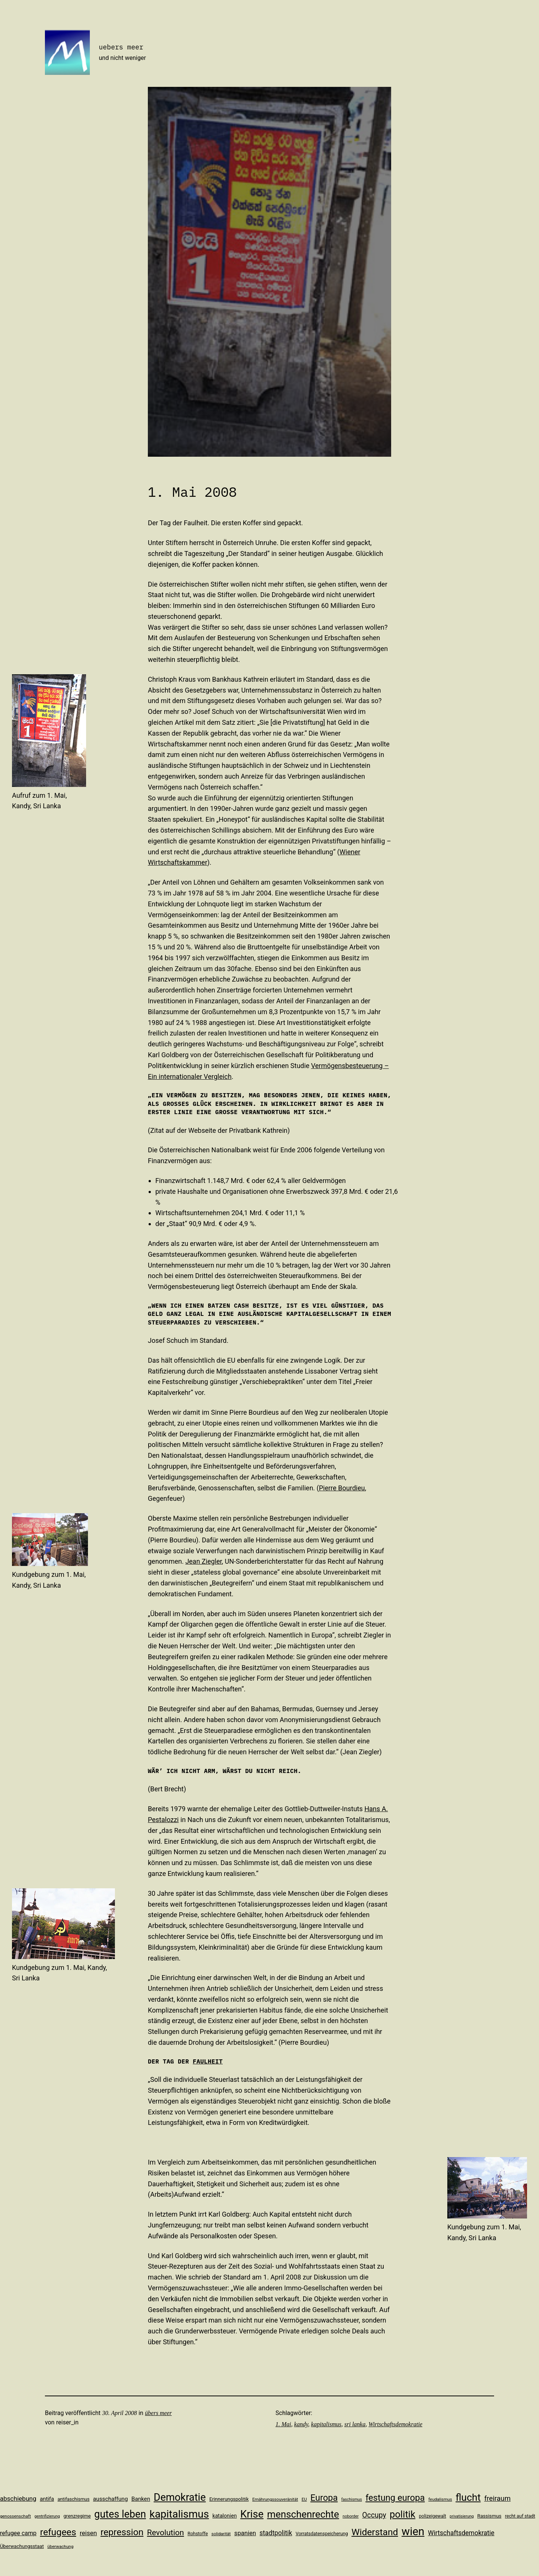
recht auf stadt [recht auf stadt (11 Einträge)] (520, 2516)
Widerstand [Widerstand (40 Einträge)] (374, 2532)
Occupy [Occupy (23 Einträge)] (374, 2515)
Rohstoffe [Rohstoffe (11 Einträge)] (198, 2533)
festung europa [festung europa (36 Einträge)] (395, 2498)
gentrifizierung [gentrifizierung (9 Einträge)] (47, 2516)
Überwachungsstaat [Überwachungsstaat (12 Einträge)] (22, 2546)
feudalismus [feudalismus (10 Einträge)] (440, 2499)
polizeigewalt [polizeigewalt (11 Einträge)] (432, 2516)
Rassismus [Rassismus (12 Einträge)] (489, 2516)
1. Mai (283, 2424)
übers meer (158, 2413)
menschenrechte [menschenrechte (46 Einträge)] (303, 2514)
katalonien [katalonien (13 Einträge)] (225, 2516)
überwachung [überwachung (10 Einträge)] (61, 2546)
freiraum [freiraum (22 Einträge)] (497, 2498)
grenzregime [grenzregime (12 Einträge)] (77, 2516)
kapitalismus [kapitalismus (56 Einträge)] (179, 2514)
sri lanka (354, 2424)
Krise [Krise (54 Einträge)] (252, 2514)
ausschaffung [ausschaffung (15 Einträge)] (110, 2499)
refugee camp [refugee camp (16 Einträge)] (18, 2533)
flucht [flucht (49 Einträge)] (468, 2497)
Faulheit (208, 2061)
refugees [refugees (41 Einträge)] (58, 2532)
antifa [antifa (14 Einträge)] (47, 2499)
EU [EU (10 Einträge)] (304, 2499)
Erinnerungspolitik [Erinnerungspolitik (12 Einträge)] (229, 2499)
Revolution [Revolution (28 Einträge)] (165, 2532)
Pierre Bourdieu (342, 1488)
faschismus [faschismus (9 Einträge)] (351, 2499)
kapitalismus (326, 2424)
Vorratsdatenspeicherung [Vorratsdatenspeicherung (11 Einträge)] (322, 2533)
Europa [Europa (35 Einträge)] (324, 2498)
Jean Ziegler (203, 1561)
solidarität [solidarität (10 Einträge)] (221, 2533)
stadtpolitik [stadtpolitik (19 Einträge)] (275, 2533)
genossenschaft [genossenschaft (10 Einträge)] (15, 2516)
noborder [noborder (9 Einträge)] (350, 2516)
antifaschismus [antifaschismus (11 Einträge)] (73, 2499)
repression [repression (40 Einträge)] (121, 2532)
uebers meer (121, 47)
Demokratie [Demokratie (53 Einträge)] (180, 2497)
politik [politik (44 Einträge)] (402, 2514)
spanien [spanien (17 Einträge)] (245, 2533)
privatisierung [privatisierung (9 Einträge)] (461, 2516)
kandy (301, 2424)
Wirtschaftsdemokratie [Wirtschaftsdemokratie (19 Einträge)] (461, 2533)
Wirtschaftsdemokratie (395, 2424)
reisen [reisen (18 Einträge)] (88, 2533)
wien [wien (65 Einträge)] (413, 2531)
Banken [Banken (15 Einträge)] (140, 2499)
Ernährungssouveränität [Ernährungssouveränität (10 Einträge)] (275, 2499)
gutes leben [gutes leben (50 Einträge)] (120, 2514)
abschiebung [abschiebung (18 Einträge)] (18, 2498)
